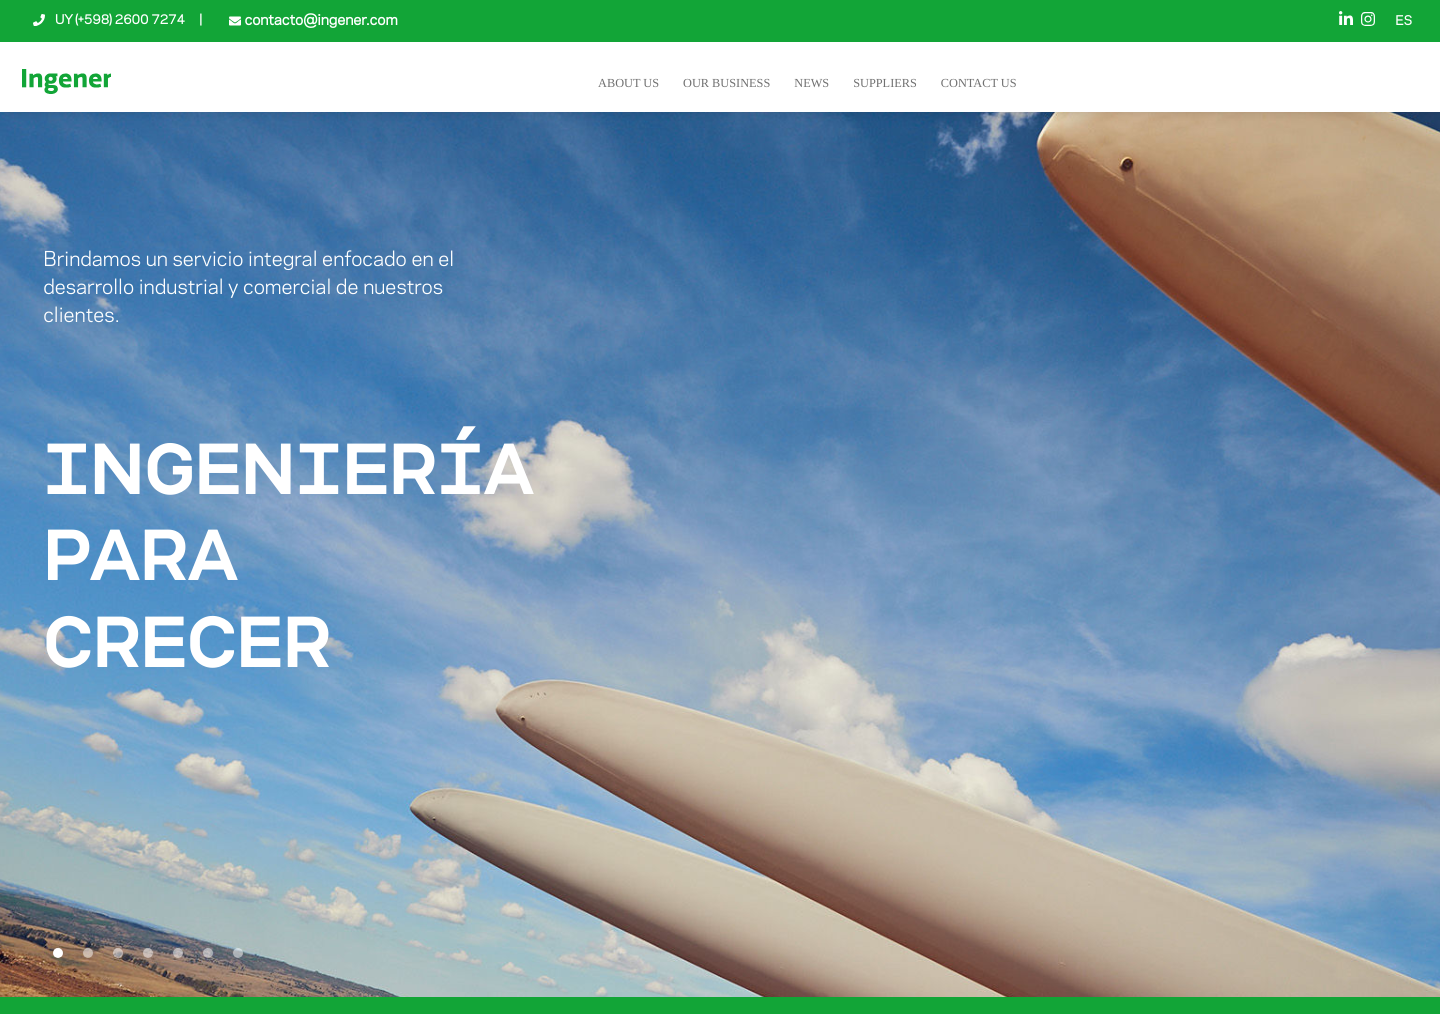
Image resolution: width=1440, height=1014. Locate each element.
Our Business (726, 83)
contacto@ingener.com (319, 21)
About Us (628, 83)
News (811, 83)
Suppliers (885, 83)
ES (1403, 22)
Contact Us (979, 83)
